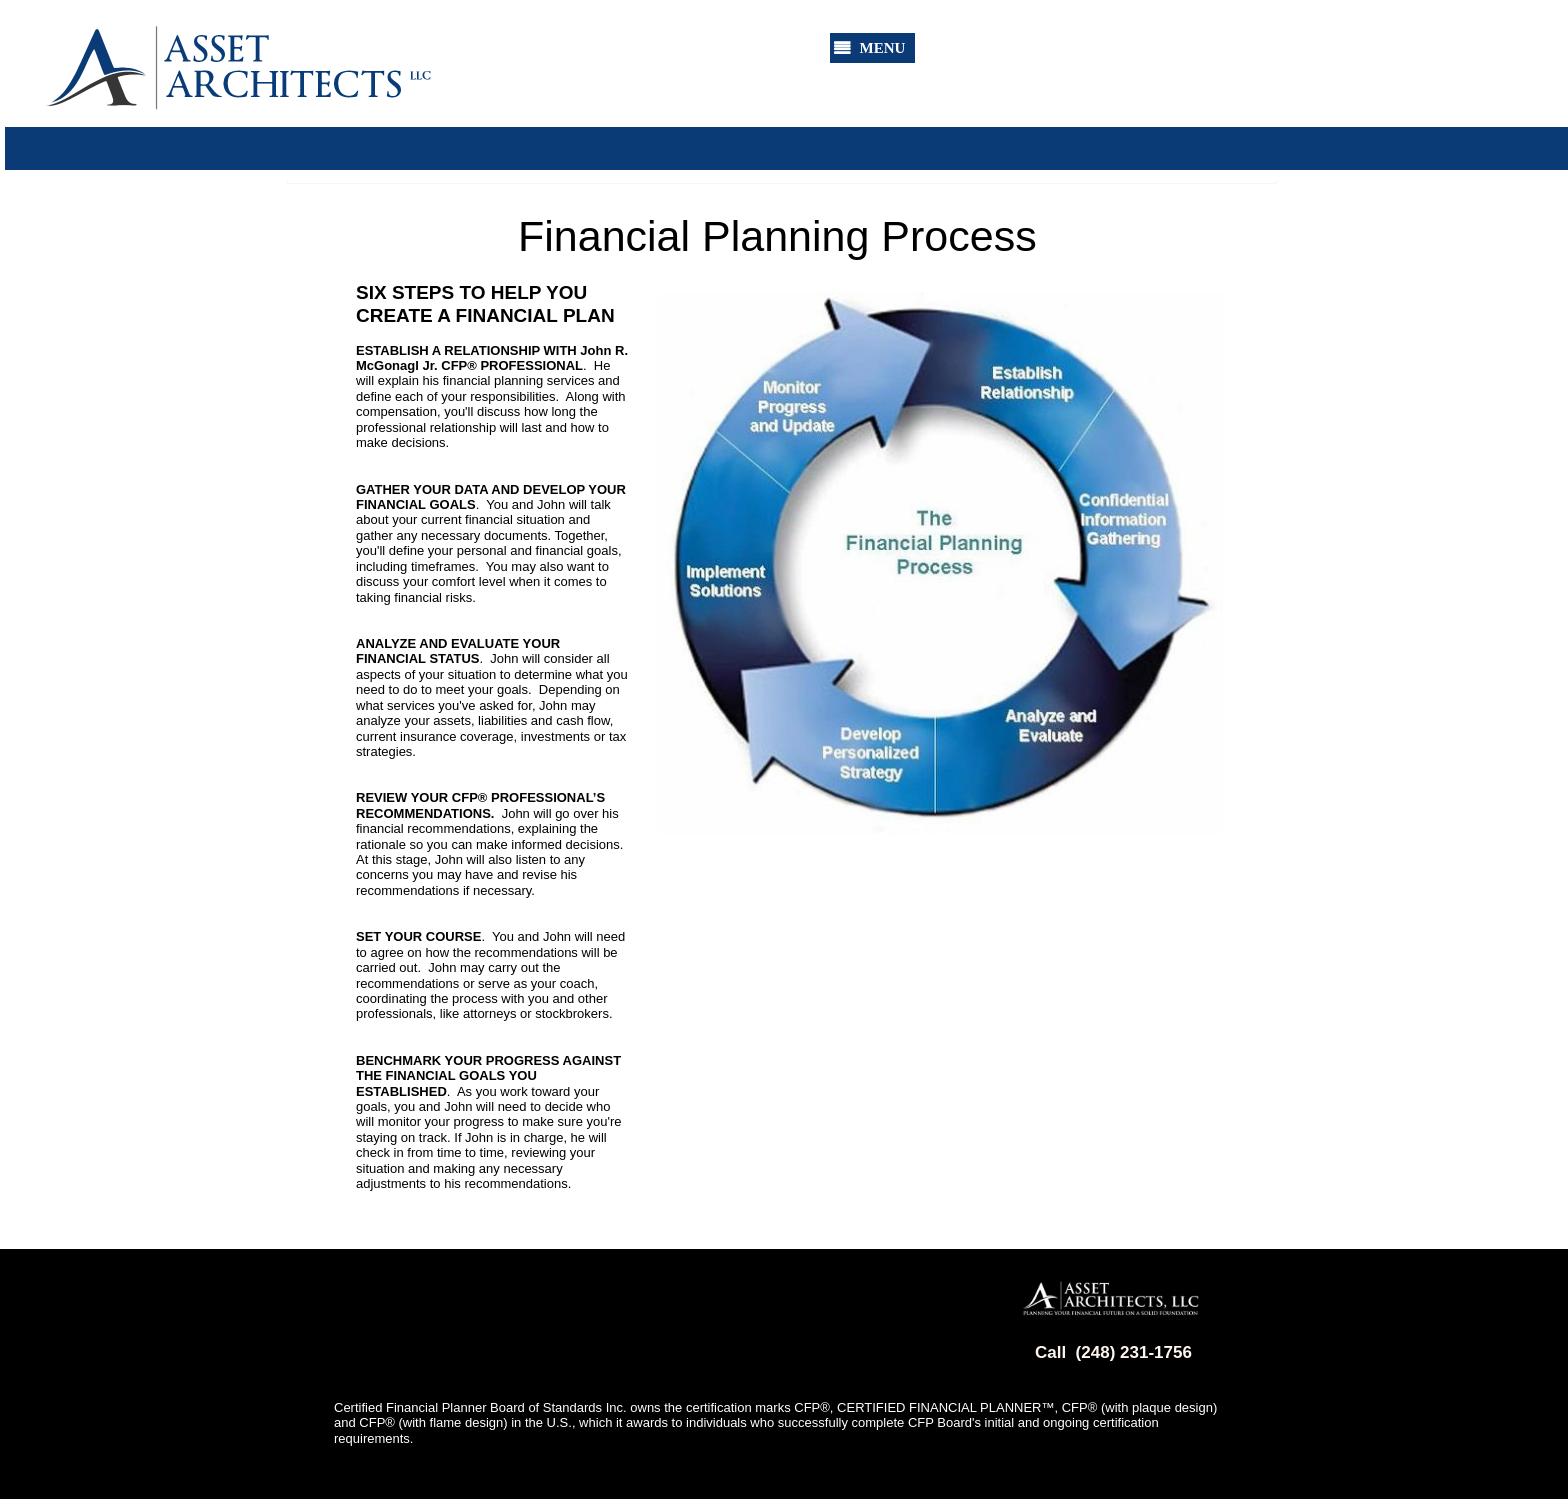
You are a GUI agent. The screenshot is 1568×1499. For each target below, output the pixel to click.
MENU (883, 48)
